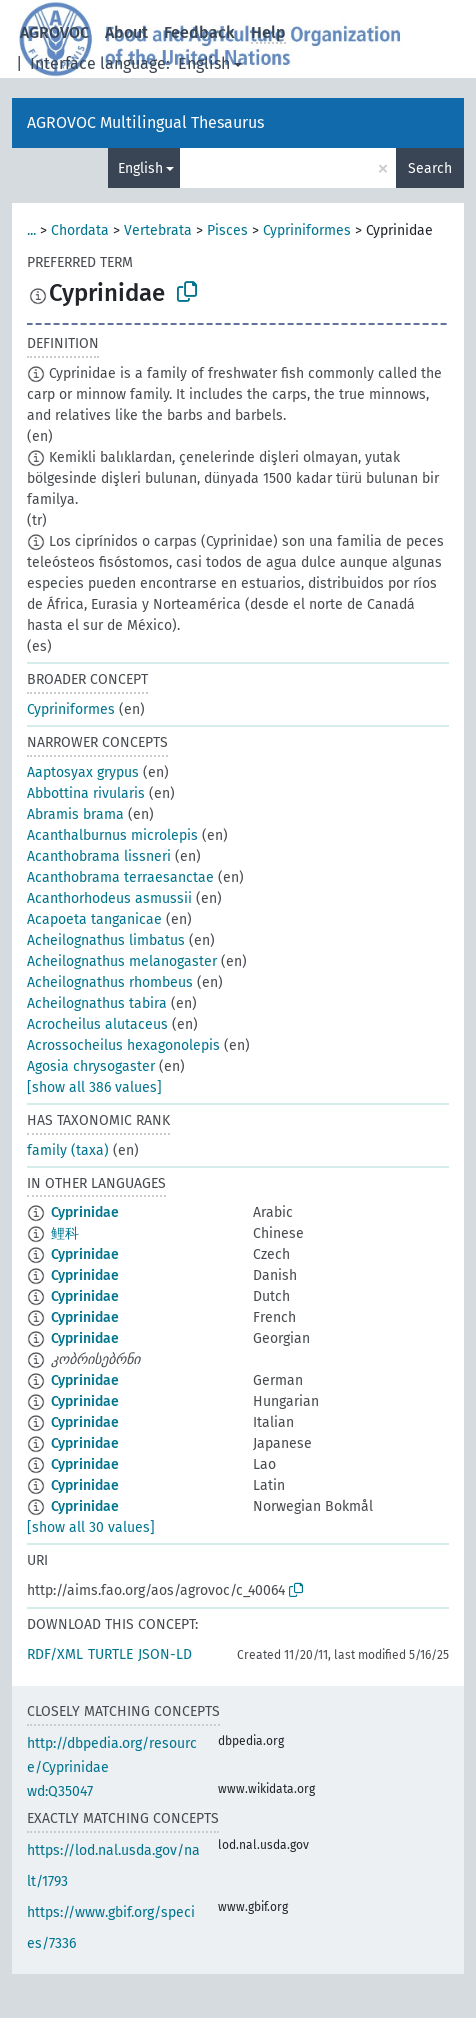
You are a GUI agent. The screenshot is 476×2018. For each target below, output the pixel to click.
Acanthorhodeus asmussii (109, 898)
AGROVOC (54, 32)
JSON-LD (165, 1654)
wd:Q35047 (60, 1791)
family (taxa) (68, 1150)
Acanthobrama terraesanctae (120, 877)
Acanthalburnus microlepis (112, 835)
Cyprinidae (85, 1212)
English (204, 63)
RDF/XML (55, 1654)
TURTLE (110, 1654)
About (126, 32)
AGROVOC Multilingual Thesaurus (145, 122)
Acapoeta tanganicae (94, 919)
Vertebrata (158, 230)
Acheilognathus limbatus (106, 940)
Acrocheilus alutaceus (97, 1024)
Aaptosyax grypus (83, 772)
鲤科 (65, 1233)
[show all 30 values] (91, 1527)
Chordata (80, 230)
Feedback (199, 32)
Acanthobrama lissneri (99, 856)
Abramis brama (75, 814)
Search (430, 168)
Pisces (227, 230)
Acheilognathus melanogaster (122, 961)
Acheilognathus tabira (97, 1003)
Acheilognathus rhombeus (110, 982)
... (31, 230)
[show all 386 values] (94, 1087)
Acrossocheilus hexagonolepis (123, 1045)
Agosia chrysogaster (91, 1066)
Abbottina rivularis (86, 793)
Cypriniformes (307, 230)
